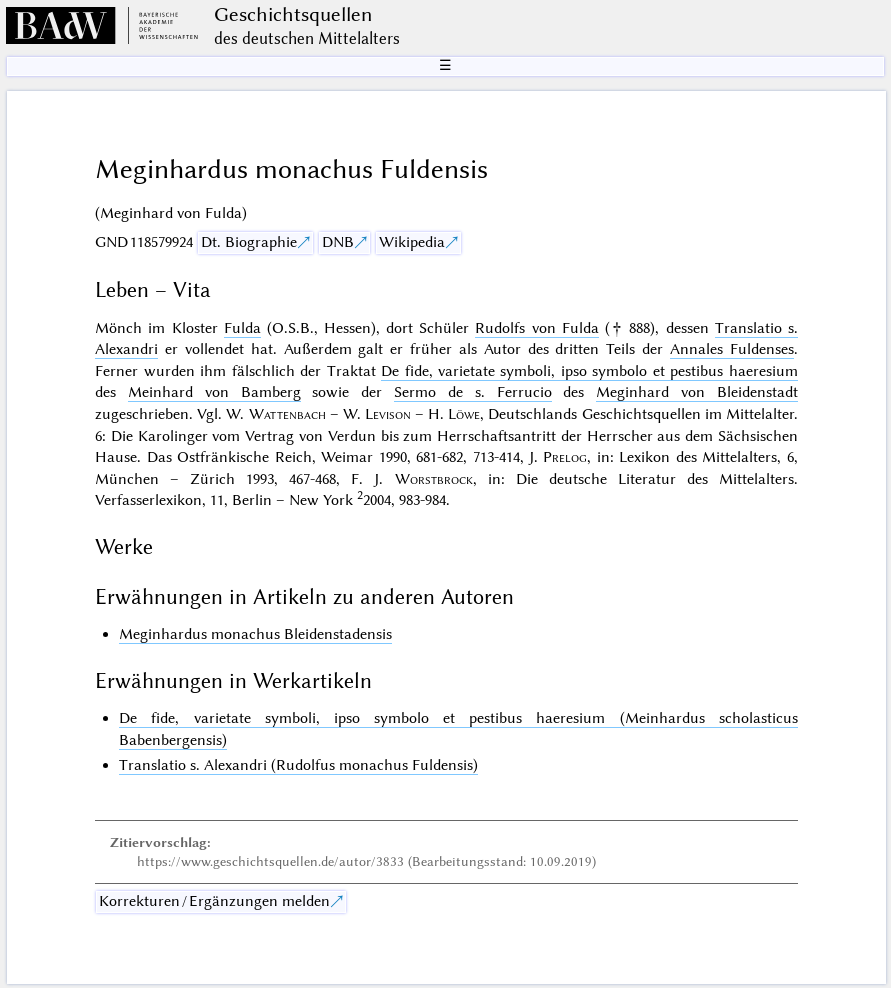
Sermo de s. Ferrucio (472, 392)
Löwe (464, 414)
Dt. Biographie (249, 242)
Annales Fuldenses (732, 349)
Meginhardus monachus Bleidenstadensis (255, 634)
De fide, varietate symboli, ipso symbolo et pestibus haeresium (589, 371)
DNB (338, 242)
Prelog (565, 457)
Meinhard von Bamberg (214, 392)
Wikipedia (412, 242)
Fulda (242, 328)
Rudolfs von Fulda (536, 328)
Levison (388, 414)
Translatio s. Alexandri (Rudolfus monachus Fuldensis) (298, 765)
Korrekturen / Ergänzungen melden (214, 901)
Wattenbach (287, 414)
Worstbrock (434, 479)
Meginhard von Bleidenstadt (697, 392)
